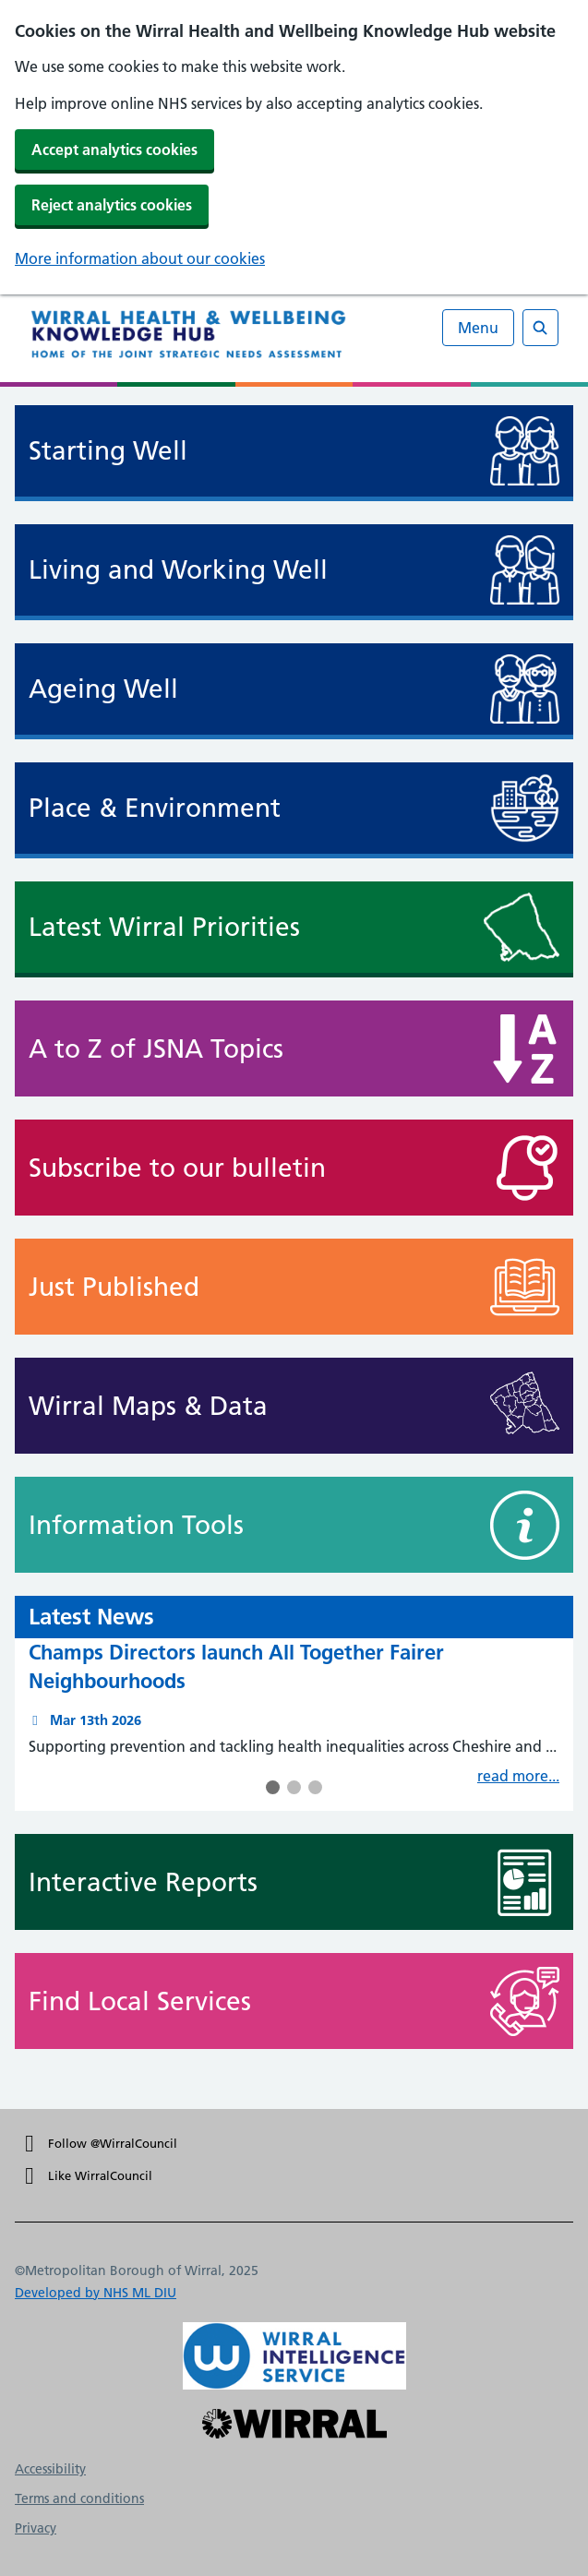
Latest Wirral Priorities (164, 927)
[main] (294, 1248)
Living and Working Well (178, 569)
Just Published (224, 1287)
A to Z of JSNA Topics (224, 1048)
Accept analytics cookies (114, 149)
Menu (478, 327)
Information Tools (224, 1525)
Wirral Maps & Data (224, 1406)
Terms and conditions (79, 2498)
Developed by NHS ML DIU (95, 2292)
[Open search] (540, 327)
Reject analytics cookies (111, 205)
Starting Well (108, 450)
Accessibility (50, 2469)
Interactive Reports (224, 1882)
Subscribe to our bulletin (224, 1168)
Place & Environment (155, 808)
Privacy (35, 2528)
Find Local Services (224, 2001)
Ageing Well (103, 689)
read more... (518, 1776)
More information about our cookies (140, 258)
